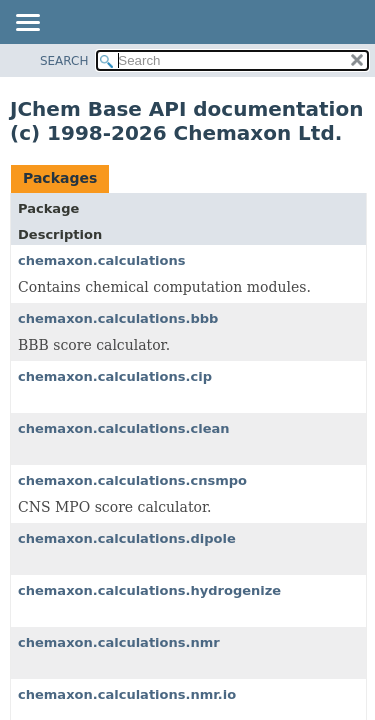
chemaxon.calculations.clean (124, 428)
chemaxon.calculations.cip (115, 376)
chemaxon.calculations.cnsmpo (132, 480)
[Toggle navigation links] (27, 24)
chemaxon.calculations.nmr (119, 642)
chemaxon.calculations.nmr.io (127, 694)
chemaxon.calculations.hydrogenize (149, 590)
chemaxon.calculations (102, 260)
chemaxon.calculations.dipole (127, 538)
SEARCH (64, 61)
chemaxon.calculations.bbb (118, 318)
